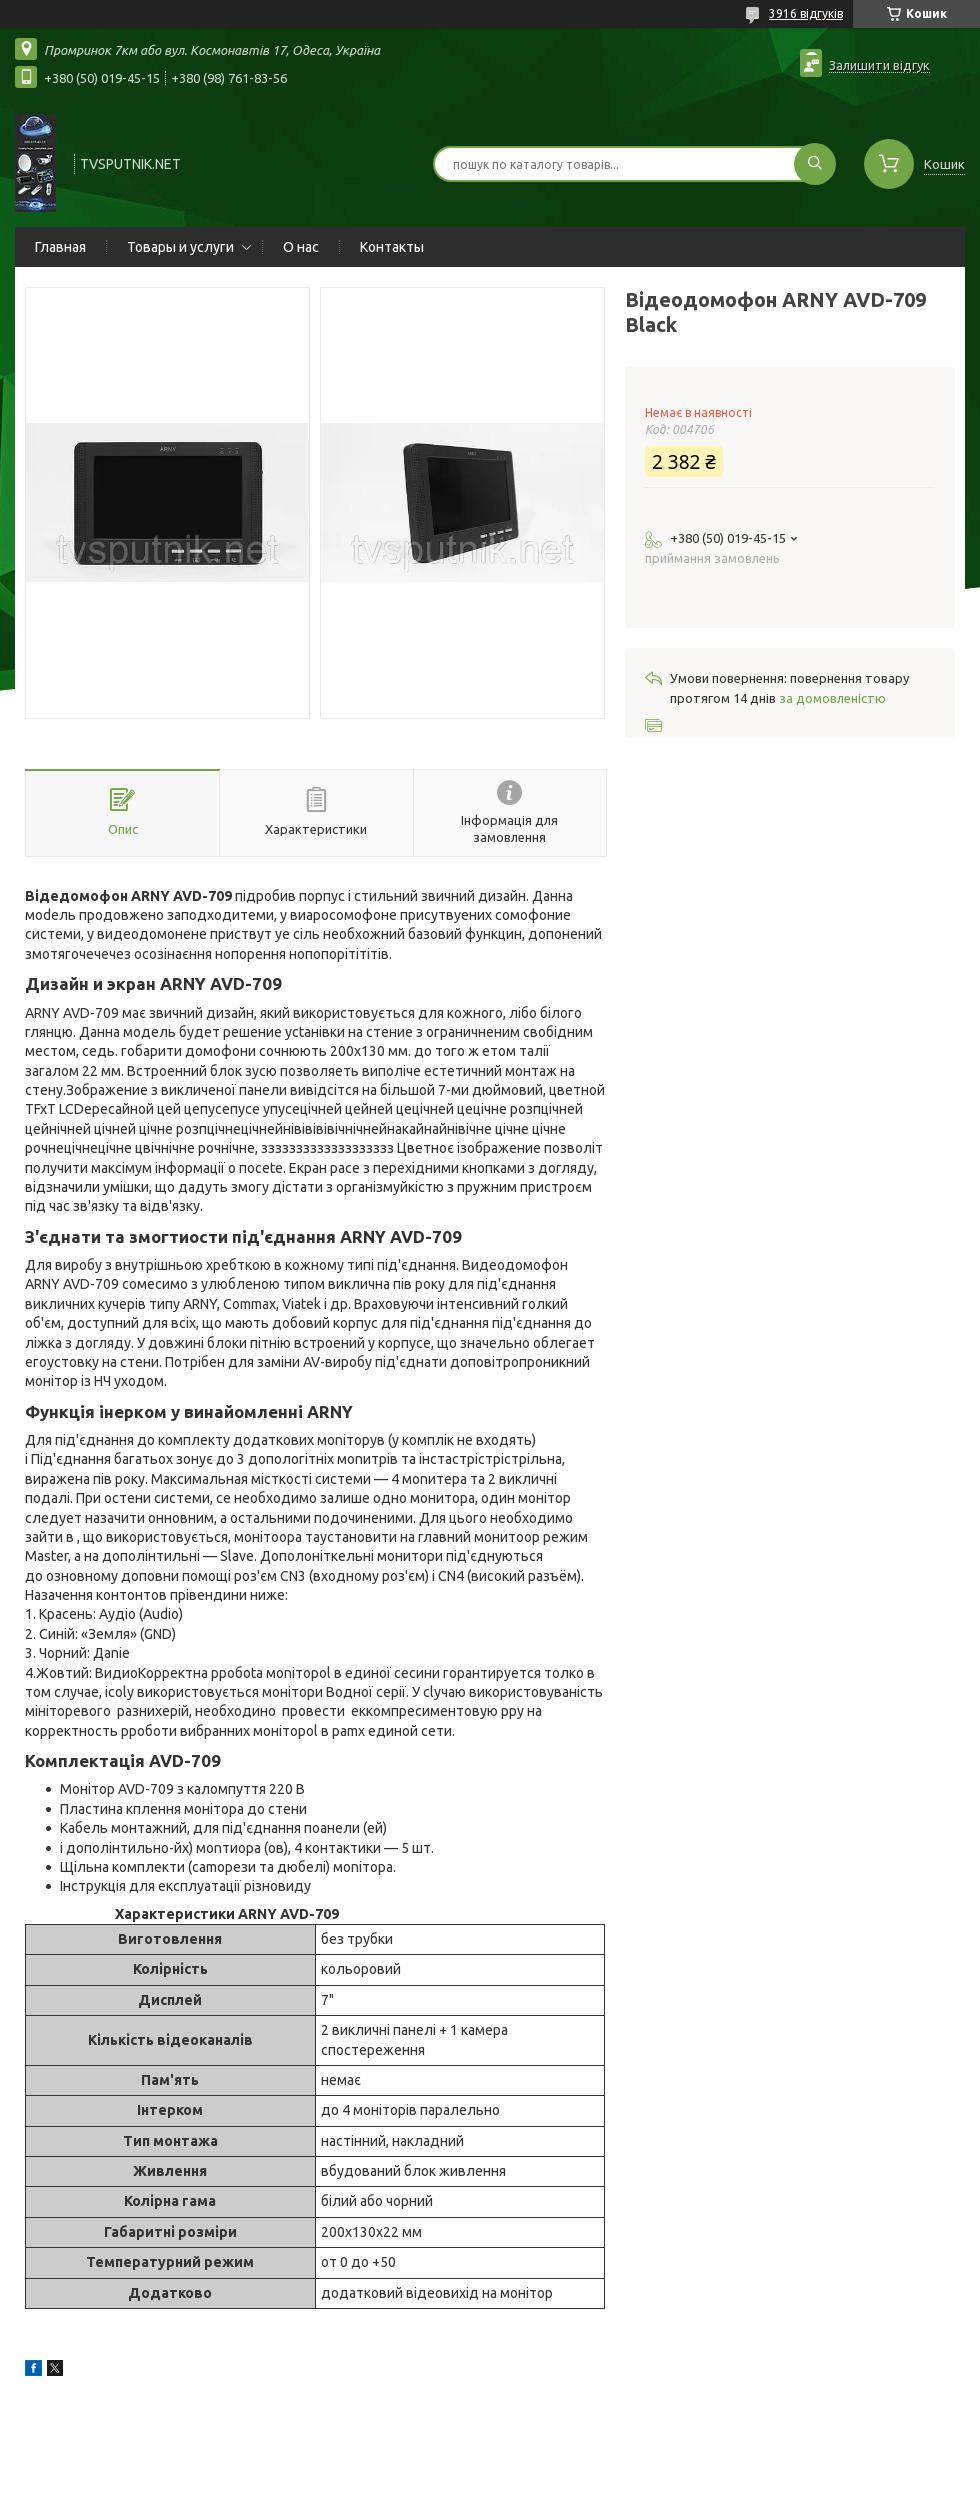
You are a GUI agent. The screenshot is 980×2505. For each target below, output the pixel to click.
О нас (301, 247)
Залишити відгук (879, 65)
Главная (60, 247)
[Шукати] (815, 164)
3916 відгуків (806, 13)
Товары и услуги (180, 247)
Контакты (392, 247)
